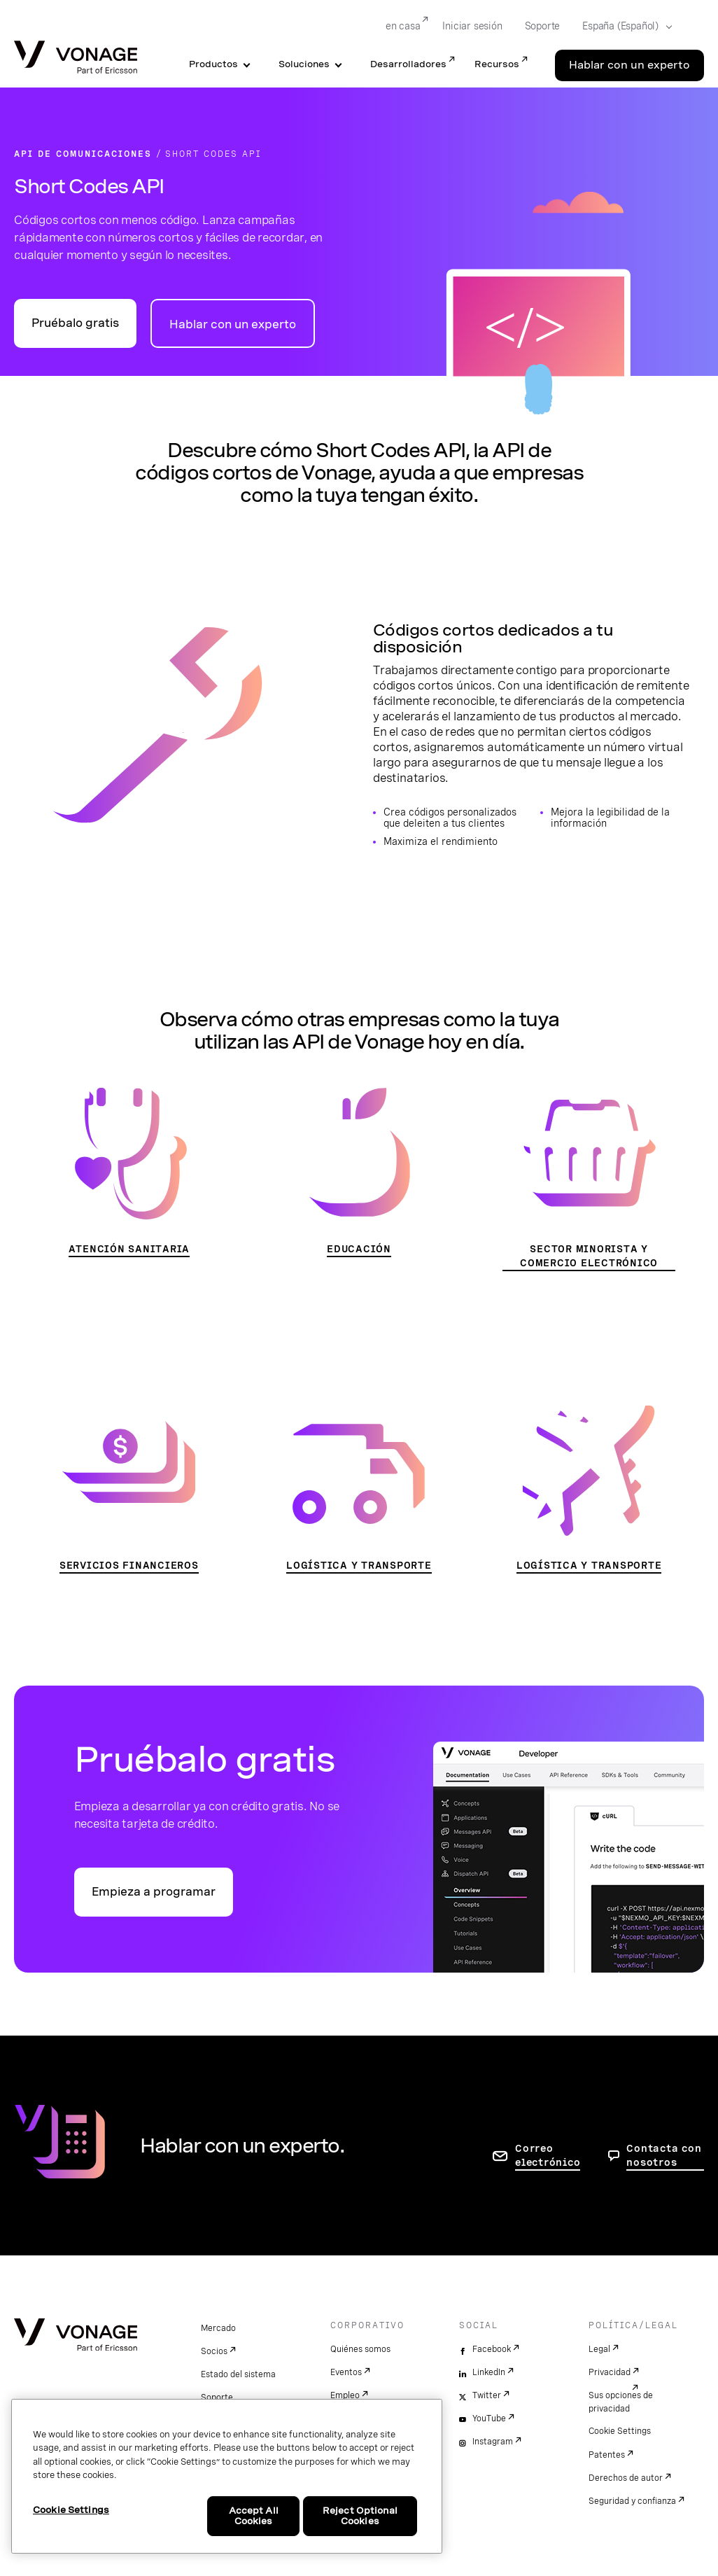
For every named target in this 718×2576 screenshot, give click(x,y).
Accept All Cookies (254, 2516)
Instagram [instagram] (492, 2441)
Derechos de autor (626, 2478)
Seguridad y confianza (632, 2501)
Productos (213, 64)
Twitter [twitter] (486, 2395)
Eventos (346, 2372)
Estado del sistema (238, 2374)
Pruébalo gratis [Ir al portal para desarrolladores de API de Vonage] (75, 323)
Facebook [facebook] (491, 2349)
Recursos (496, 64)
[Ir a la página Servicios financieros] (129, 1489)
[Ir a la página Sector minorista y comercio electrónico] (588, 1179)
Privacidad (610, 2372)
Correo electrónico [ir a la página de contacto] (547, 2155)
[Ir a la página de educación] (359, 1172)
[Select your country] (623, 26)
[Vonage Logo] (75, 58)
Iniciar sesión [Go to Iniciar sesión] (472, 25)
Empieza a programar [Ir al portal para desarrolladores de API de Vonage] (154, 1891)
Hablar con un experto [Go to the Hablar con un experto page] (629, 65)
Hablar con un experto (232, 324)
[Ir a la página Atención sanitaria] (128, 1172)
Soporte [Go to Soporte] (543, 25)
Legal (599, 2349)
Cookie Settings (620, 2431)
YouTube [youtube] (489, 2418)
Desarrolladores (408, 64)
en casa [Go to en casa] (403, 25)
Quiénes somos (360, 2349)
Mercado (218, 2328)
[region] (226, 2476)
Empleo (345, 2395)
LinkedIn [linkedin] (488, 2372)
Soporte (217, 2397)
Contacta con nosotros (663, 2155)
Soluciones (304, 64)
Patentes (607, 2455)
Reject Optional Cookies (360, 2516)
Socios (214, 2351)
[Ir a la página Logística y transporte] (359, 1489)
